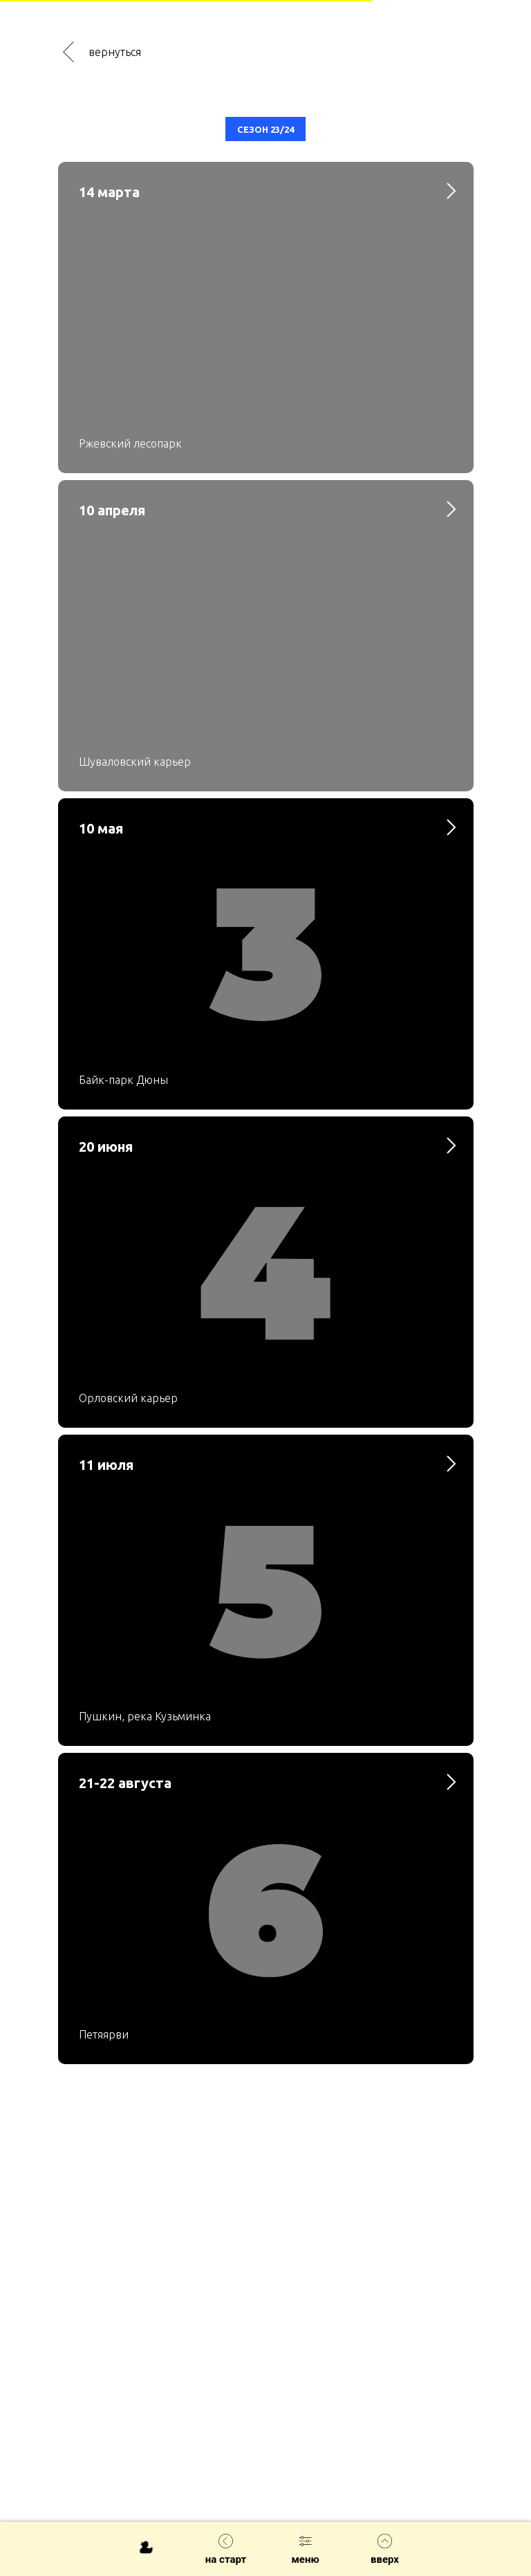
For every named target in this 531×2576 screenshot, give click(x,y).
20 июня (106, 1146)
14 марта (109, 192)
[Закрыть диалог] (516, 107)
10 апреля (112, 510)
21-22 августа (125, 1783)
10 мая (101, 828)
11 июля (106, 1465)
